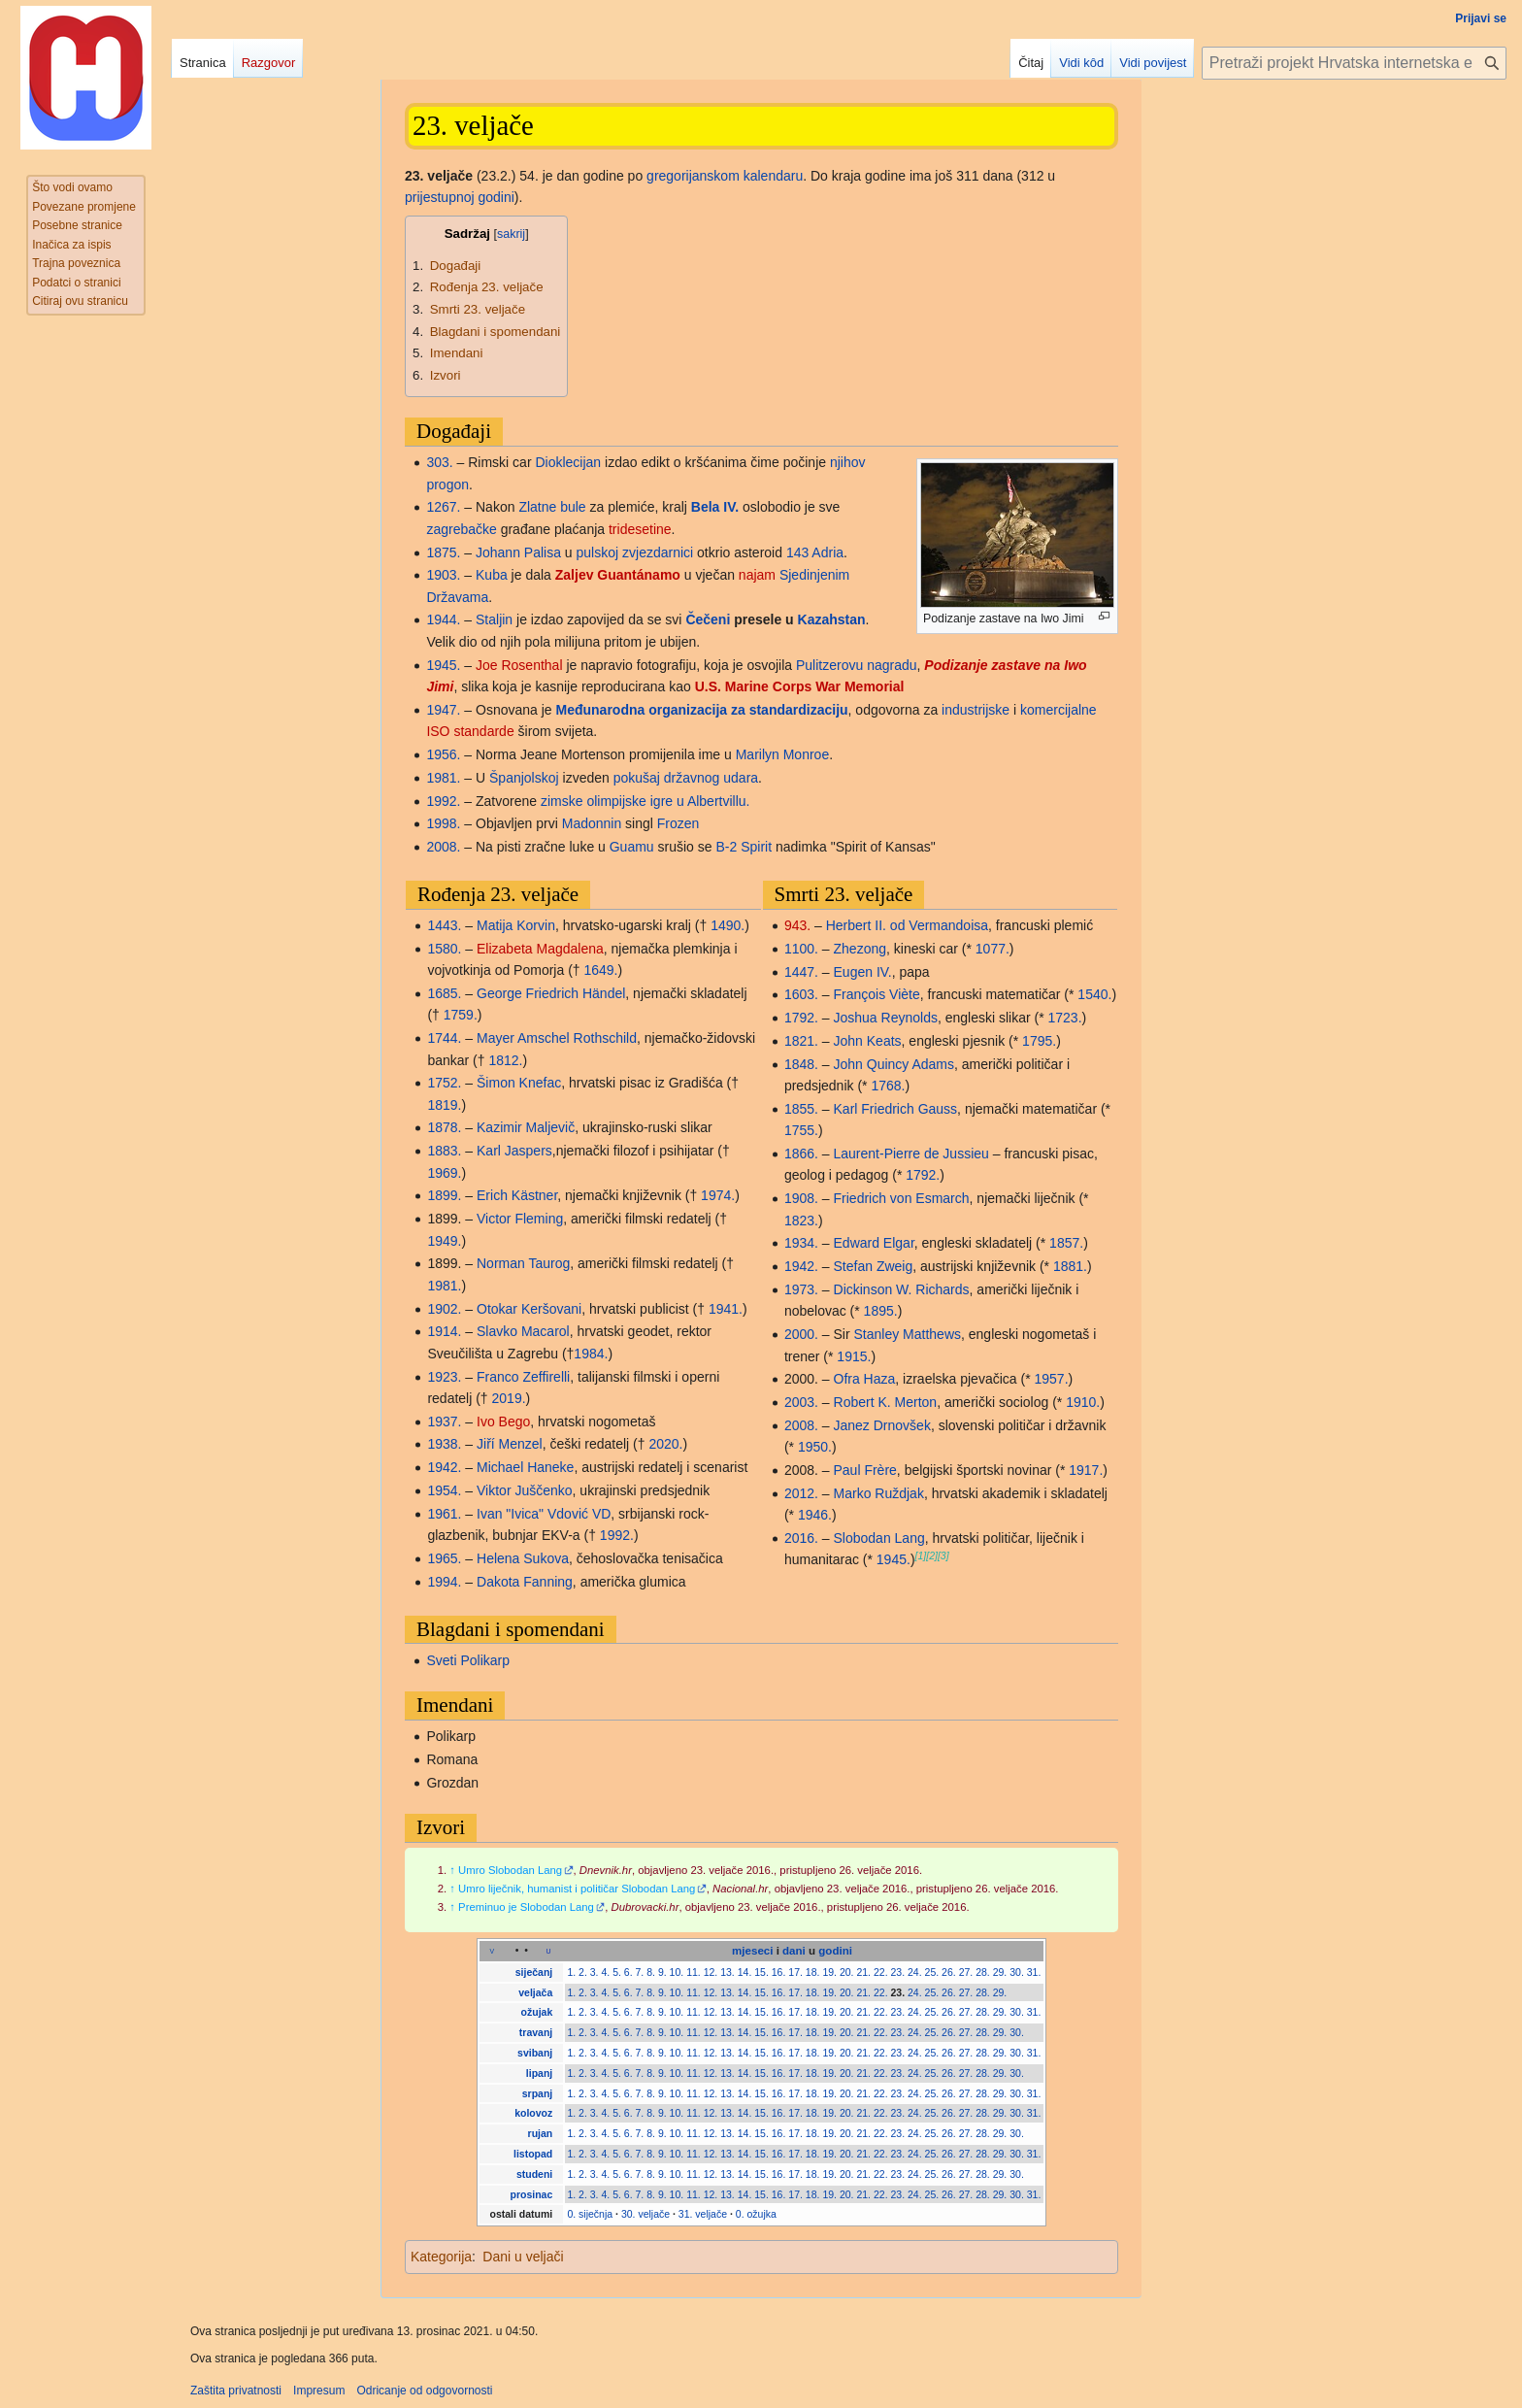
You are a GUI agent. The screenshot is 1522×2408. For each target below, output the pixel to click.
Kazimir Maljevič (526, 1127)
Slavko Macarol (523, 1331)
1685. (444, 993)
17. (795, 1972)
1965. (444, 1558)
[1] (921, 1555)
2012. (801, 1493)
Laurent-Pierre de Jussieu (911, 1153)
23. (898, 1972)
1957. (1051, 1379)
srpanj (537, 2093)
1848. (801, 1064)
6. (628, 1972)
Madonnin (592, 823)
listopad (532, 2153)
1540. (1094, 994)
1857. (1066, 1243)
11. (693, 1972)
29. (1000, 1972)
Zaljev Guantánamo (617, 575)
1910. (1083, 1402)
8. (650, 1972)
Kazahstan (832, 619)
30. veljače (645, 2214)
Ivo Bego (503, 1421)
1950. (815, 1447)
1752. (444, 1082)
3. (594, 1972)
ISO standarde (469, 731)
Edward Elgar (874, 1243)
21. (863, 1972)
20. (847, 1972)
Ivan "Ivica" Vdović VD (544, 1514)
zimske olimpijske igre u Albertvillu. (645, 801)
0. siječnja (589, 2214)
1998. (443, 823)
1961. (444, 1514)
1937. (444, 1421)
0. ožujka (756, 2214)
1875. (443, 552)
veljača (535, 1992)
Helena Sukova (523, 1558)
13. (727, 1972)
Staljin (494, 619)
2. (583, 1972)
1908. (801, 1198)
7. (640, 1972)
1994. (444, 1581)
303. (439, 462)
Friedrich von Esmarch (902, 1198)
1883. (444, 1150)
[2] (932, 1555)
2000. (801, 1334)
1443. (444, 925)
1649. (600, 970)
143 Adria (815, 552)
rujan (540, 2133)
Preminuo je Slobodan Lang (526, 1907)
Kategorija (441, 2256)
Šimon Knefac (519, 1082)
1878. (444, 1127)
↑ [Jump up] (452, 1870)
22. (881, 1972)
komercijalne (1058, 710)
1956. (443, 754)
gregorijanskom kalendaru (724, 176)
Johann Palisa (518, 552)
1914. (444, 1331)
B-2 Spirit (743, 846)
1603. (801, 994)
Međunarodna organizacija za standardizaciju (702, 710)
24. (915, 1972)
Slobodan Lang (879, 1538)
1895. (881, 1311)
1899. (444, 1195)
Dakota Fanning (525, 1581)
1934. (801, 1243)
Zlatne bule (551, 507)
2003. (801, 1402)
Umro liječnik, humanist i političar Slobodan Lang (576, 1888)
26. (949, 1972)
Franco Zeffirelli (523, 1377)
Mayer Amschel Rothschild (557, 1038)
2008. (443, 846)
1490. (727, 925)
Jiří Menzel (510, 1444)
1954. (444, 1490)
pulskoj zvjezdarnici (635, 552)
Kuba (492, 575)
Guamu (632, 846)
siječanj (534, 1972)
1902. (444, 1309)
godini (835, 1950)
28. (983, 1972)
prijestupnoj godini (459, 197)
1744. (444, 1038)
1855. (801, 1109)
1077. (992, 948)
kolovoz (533, 2113)
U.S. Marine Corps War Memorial (800, 686)
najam (757, 575)
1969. (444, 1173)
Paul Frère (865, 1470)
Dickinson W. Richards (902, 1289)
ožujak (537, 2012)
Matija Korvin (516, 925)
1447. (801, 972)
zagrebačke (461, 529)
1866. (801, 1153)
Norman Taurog (523, 1263)
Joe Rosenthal (519, 665)
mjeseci (752, 1950)
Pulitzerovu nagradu (856, 665)
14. (745, 1972)
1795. (1039, 1041)
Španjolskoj (524, 778)
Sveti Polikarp (468, 1660)
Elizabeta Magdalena (540, 948)
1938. (444, 1444)
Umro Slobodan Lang (510, 1870)
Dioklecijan (568, 462)
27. (966, 1972)
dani (794, 1950)
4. (605, 1972)
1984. (591, 1353)
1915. (854, 1356)
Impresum (319, 2390)
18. (813, 1972)
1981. (443, 778)
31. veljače (702, 2214)
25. (932, 1972)
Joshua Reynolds (886, 1017)
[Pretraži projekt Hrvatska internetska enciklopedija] (1354, 63)
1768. (888, 1085)
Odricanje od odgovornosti (424, 2390)
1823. (801, 1220)
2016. (801, 1538)
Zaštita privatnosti (235, 2390)
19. (829, 1972)
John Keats (868, 1041)
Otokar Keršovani (529, 1309)
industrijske (975, 710)
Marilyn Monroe (782, 754)
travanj (535, 2032)
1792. (801, 1017)
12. (711, 1972)
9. (662, 1972)
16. (779, 1972)
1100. (801, 948)
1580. (444, 948)
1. (571, 1972)
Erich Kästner (517, 1195)
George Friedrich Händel (551, 993)
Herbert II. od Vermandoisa (907, 925)
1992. (443, 801)
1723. (1065, 1017)
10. (677, 1972)
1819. (444, 1105)
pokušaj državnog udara (685, 778)
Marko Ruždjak (879, 1493)
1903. (443, 575)
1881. (1070, 1266)
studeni (534, 2174)
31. (1034, 1972)
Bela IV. (715, 507)
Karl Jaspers (514, 1150)
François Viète (877, 994)
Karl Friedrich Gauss (896, 1109)
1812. (505, 1060)
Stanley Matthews (908, 1334)
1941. (726, 1309)
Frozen (678, 823)
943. (797, 925)
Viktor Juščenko (525, 1490)
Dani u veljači (522, 2256)
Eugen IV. (863, 972)
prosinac (532, 2194)
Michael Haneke (525, 1467)
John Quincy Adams (894, 1064)
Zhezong (860, 948)
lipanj (539, 2073)
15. (761, 1972)
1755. (801, 1130)
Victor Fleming (520, 1218)
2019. (509, 1398)
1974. (718, 1195)
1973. (801, 1289)
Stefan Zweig (873, 1266)
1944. (443, 619)
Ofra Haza (865, 1379)
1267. (443, 507)
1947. (443, 710)
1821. (801, 1041)
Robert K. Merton (886, 1402)
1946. (815, 1514)
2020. (665, 1444)
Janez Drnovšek (882, 1425)
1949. (444, 1241)
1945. (443, 665)
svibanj (534, 2052)
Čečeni (707, 619)
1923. (444, 1377)
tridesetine (640, 529)
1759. (461, 1014)
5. (616, 1972)
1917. (1086, 1470)
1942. (444, 1467)
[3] (943, 1555)
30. (1016, 1972)
